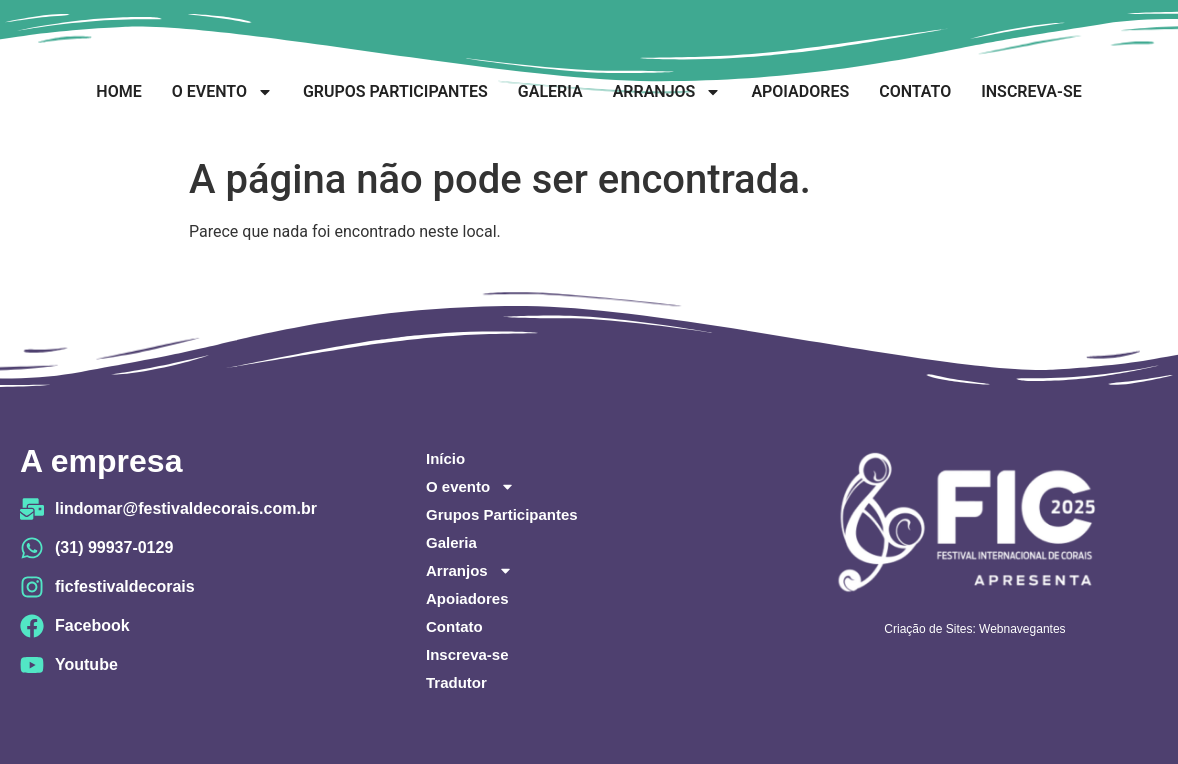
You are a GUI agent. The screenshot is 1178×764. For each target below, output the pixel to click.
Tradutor (456, 682)
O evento (222, 92)
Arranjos (667, 92)
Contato (915, 91)
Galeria (550, 91)
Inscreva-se (1031, 91)
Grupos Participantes (395, 91)
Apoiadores (800, 91)
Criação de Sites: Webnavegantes (974, 629)
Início (445, 458)
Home (118, 91)
